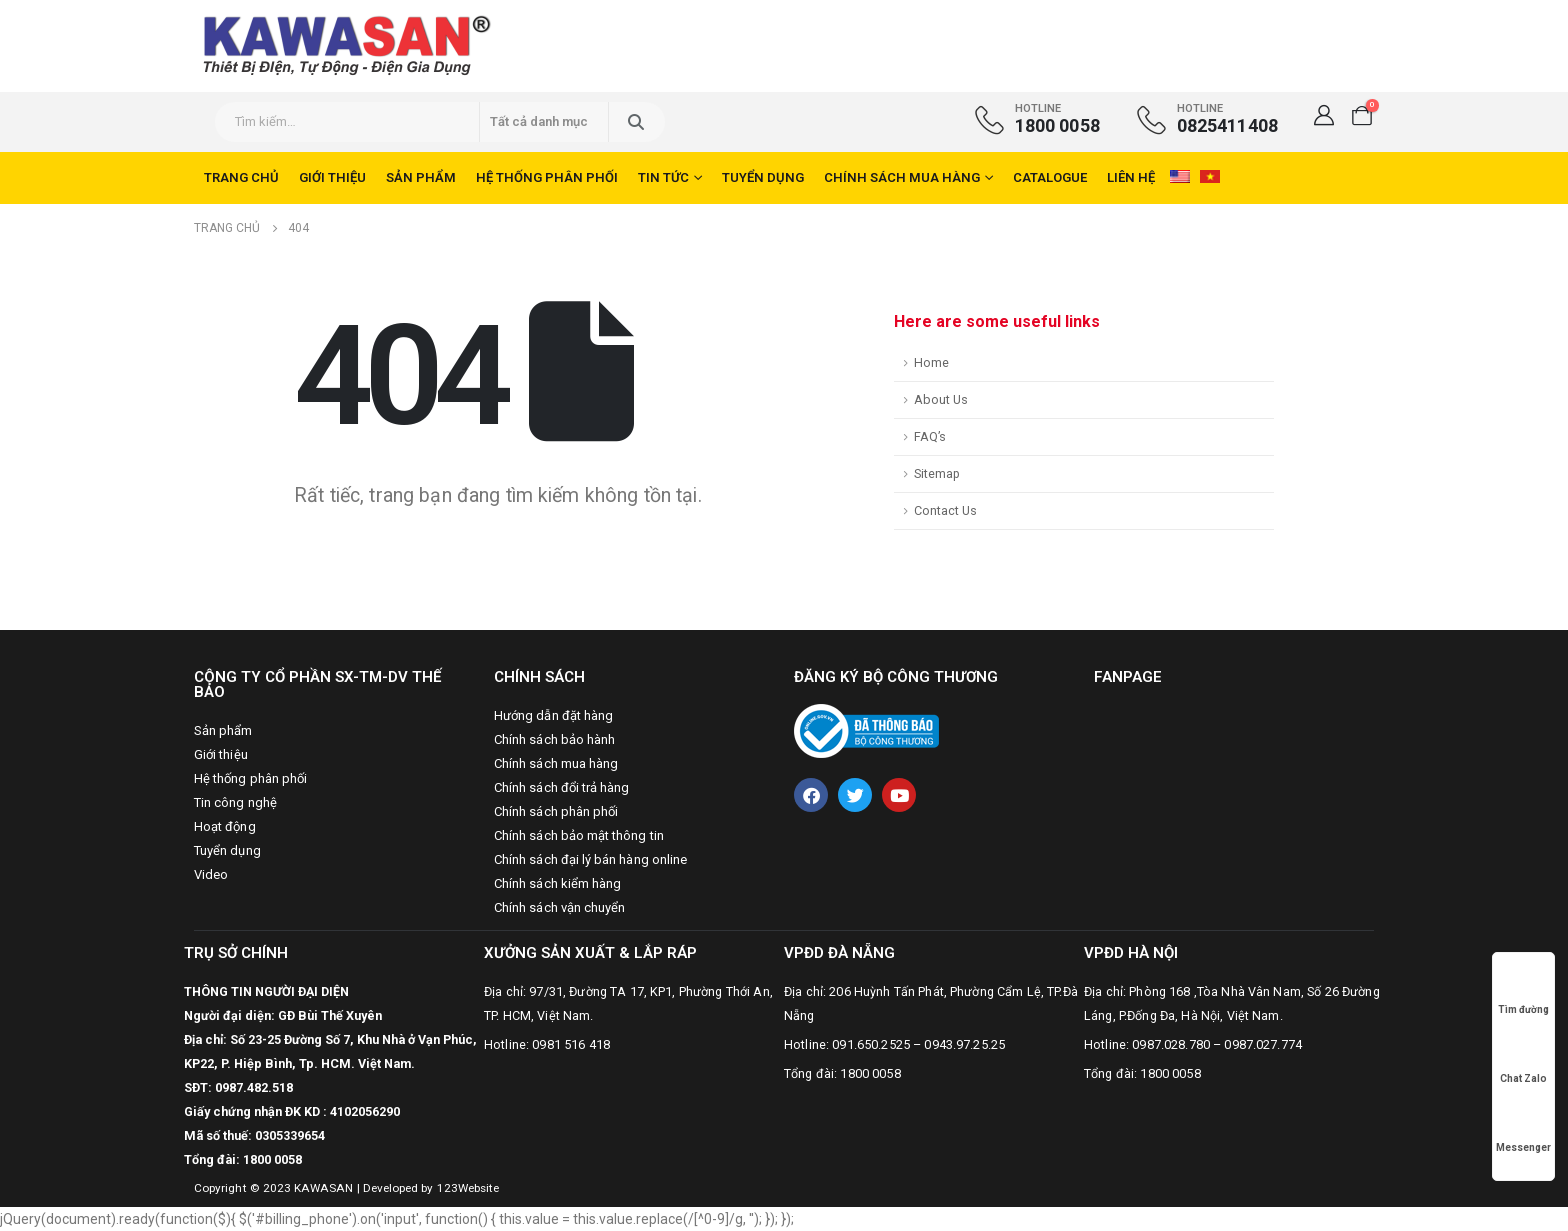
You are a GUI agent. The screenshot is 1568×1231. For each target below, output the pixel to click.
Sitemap (937, 473)
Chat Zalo (1523, 1059)
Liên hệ (1131, 177)
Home (931, 362)
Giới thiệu (332, 177)
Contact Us (945, 510)
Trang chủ (241, 177)
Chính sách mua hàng (902, 177)
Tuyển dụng (763, 177)
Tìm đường (1523, 990)
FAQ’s (930, 436)
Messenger (1523, 1128)
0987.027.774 (1263, 1044)
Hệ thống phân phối (547, 177)
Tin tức (663, 177)
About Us (941, 399)
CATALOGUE (1050, 177)
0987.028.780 (1171, 1044)
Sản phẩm (421, 177)
